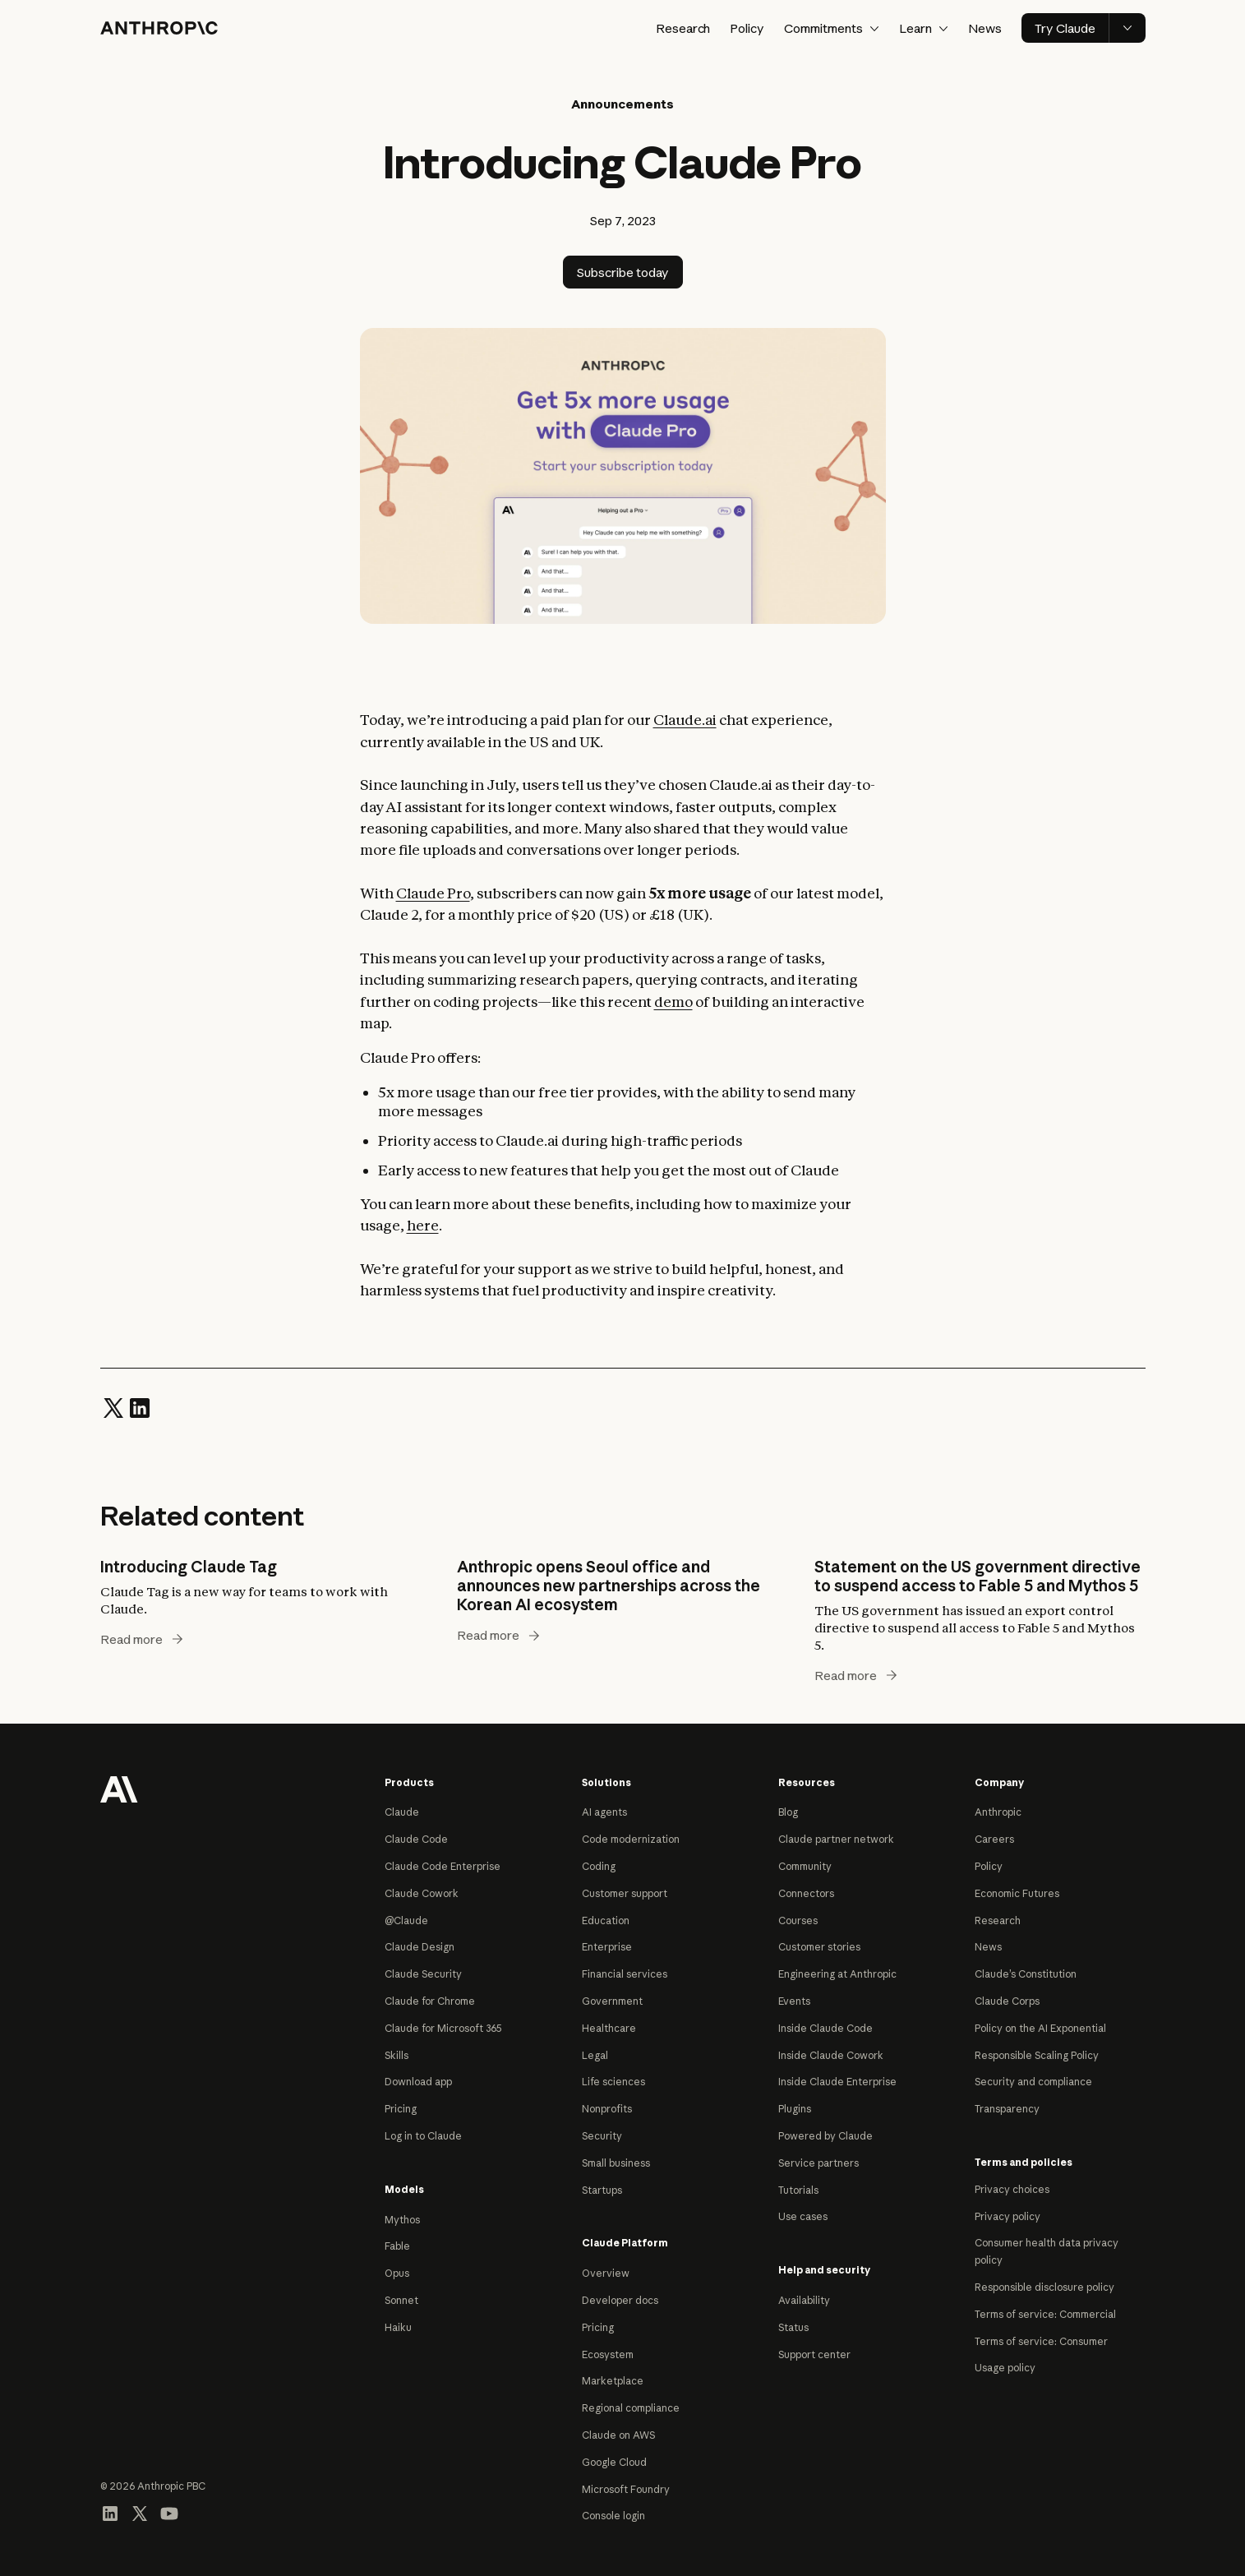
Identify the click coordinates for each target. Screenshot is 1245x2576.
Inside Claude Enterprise (837, 2081)
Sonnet (401, 2300)
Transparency (1007, 2109)
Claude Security (423, 1974)
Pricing (401, 2109)
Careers (994, 1839)
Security (602, 2136)
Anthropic (998, 1812)
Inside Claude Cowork (830, 2055)
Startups (602, 2190)
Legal (595, 2055)
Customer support (624, 1893)
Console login (613, 2515)
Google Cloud (614, 2462)
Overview (605, 2273)
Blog (788, 1812)
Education (605, 1920)
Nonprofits (607, 2109)
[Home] (159, 28)
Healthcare (609, 2028)
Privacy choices (1012, 2189)
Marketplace (612, 2381)
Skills (396, 2055)
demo (673, 1001)
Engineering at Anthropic (837, 1974)
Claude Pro (433, 893)
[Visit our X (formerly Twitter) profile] (140, 2512)
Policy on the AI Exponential (1040, 2028)
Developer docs (620, 2300)
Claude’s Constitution (1026, 1974)
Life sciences (613, 2081)
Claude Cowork (422, 1893)
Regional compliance (631, 2408)
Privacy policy (1007, 2216)
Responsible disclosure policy (1044, 2287)
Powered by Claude (825, 2136)
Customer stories (819, 1947)
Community (805, 1866)
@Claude (406, 1920)
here (423, 1225)
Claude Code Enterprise (442, 1866)
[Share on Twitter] (113, 1406)
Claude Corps (1007, 2001)
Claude (402, 1812)
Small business (616, 2163)
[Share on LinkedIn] (140, 1406)
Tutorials (798, 2190)
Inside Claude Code (825, 2028)
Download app (418, 2081)
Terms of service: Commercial (1045, 2314)
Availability (804, 2300)
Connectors (806, 1893)
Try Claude (1065, 28)
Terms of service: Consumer (1041, 2341)
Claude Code (416, 1839)
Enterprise (607, 1947)
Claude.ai (685, 719)
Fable (397, 2246)
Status (793, 2327)
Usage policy (1005, 2367)
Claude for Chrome (430, 2001)
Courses (798, 1920)
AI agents (604, 1812)
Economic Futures (1017, 1893)
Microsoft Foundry (626, 2489)
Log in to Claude (423, 2136)
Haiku (398, 2327)
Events (794, 2001)
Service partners (818, 2163)
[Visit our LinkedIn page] (110, 2512)
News (985, 28)
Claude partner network (836, 1839)
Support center (814, 2354)
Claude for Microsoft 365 (443, 2028)
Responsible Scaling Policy (1037, 2055)
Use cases (803, 2216)
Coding (599, 1866)
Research (683, 28)
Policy (747, 28)
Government (612, 2001)
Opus (397, 2273)
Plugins (794, 2109)
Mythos (402, 2220)
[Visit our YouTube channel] (169, 2512)
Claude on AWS (618, 2435)
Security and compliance (1033, 2081)
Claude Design (419, 1947)
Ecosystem (608, 2354)
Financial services (624, 1974)
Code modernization (631, 1839)
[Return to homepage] (119, 1788)
